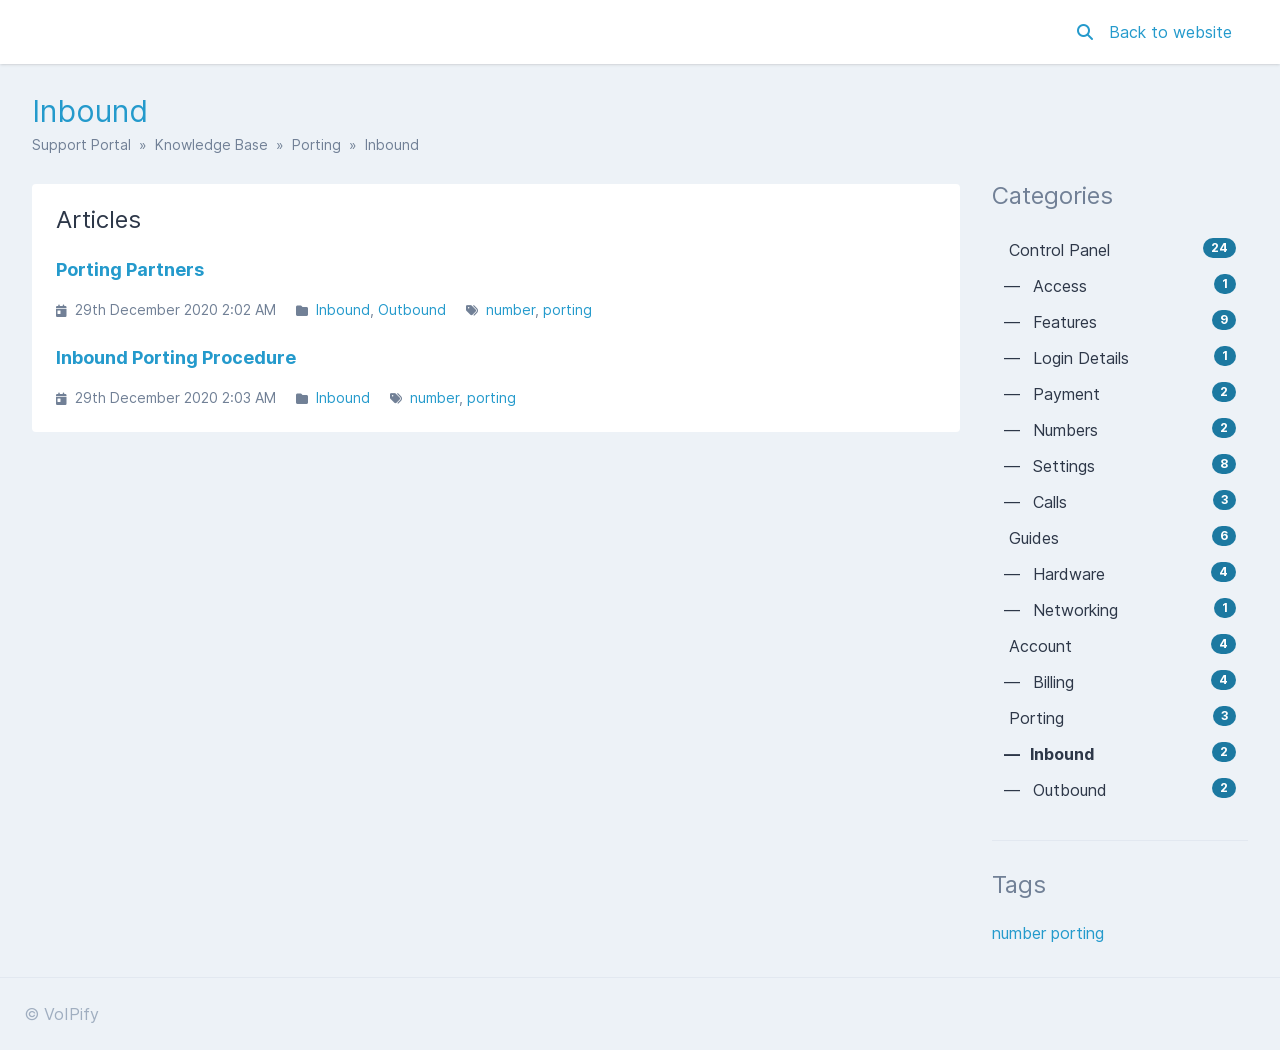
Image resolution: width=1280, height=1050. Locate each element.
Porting (316, 144)
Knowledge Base (211, 144)
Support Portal (81, 144)
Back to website (1170, 32)
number (510, 309)
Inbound (343, 309)
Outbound (412, 309)
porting (567, 309)
